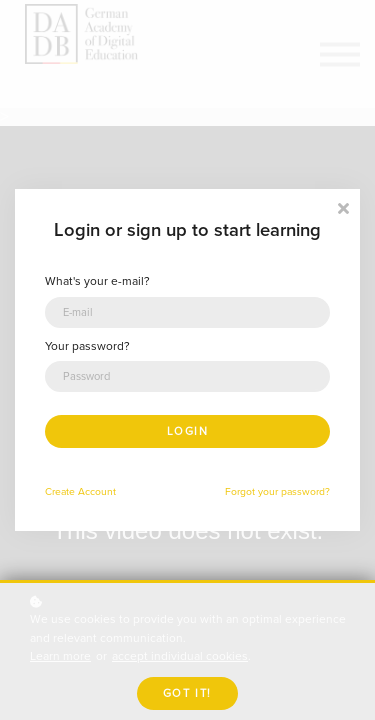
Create (60, 491)
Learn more (60, 656)
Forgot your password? (277, 491)
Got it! (187, 693)
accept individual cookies (180, 656)
